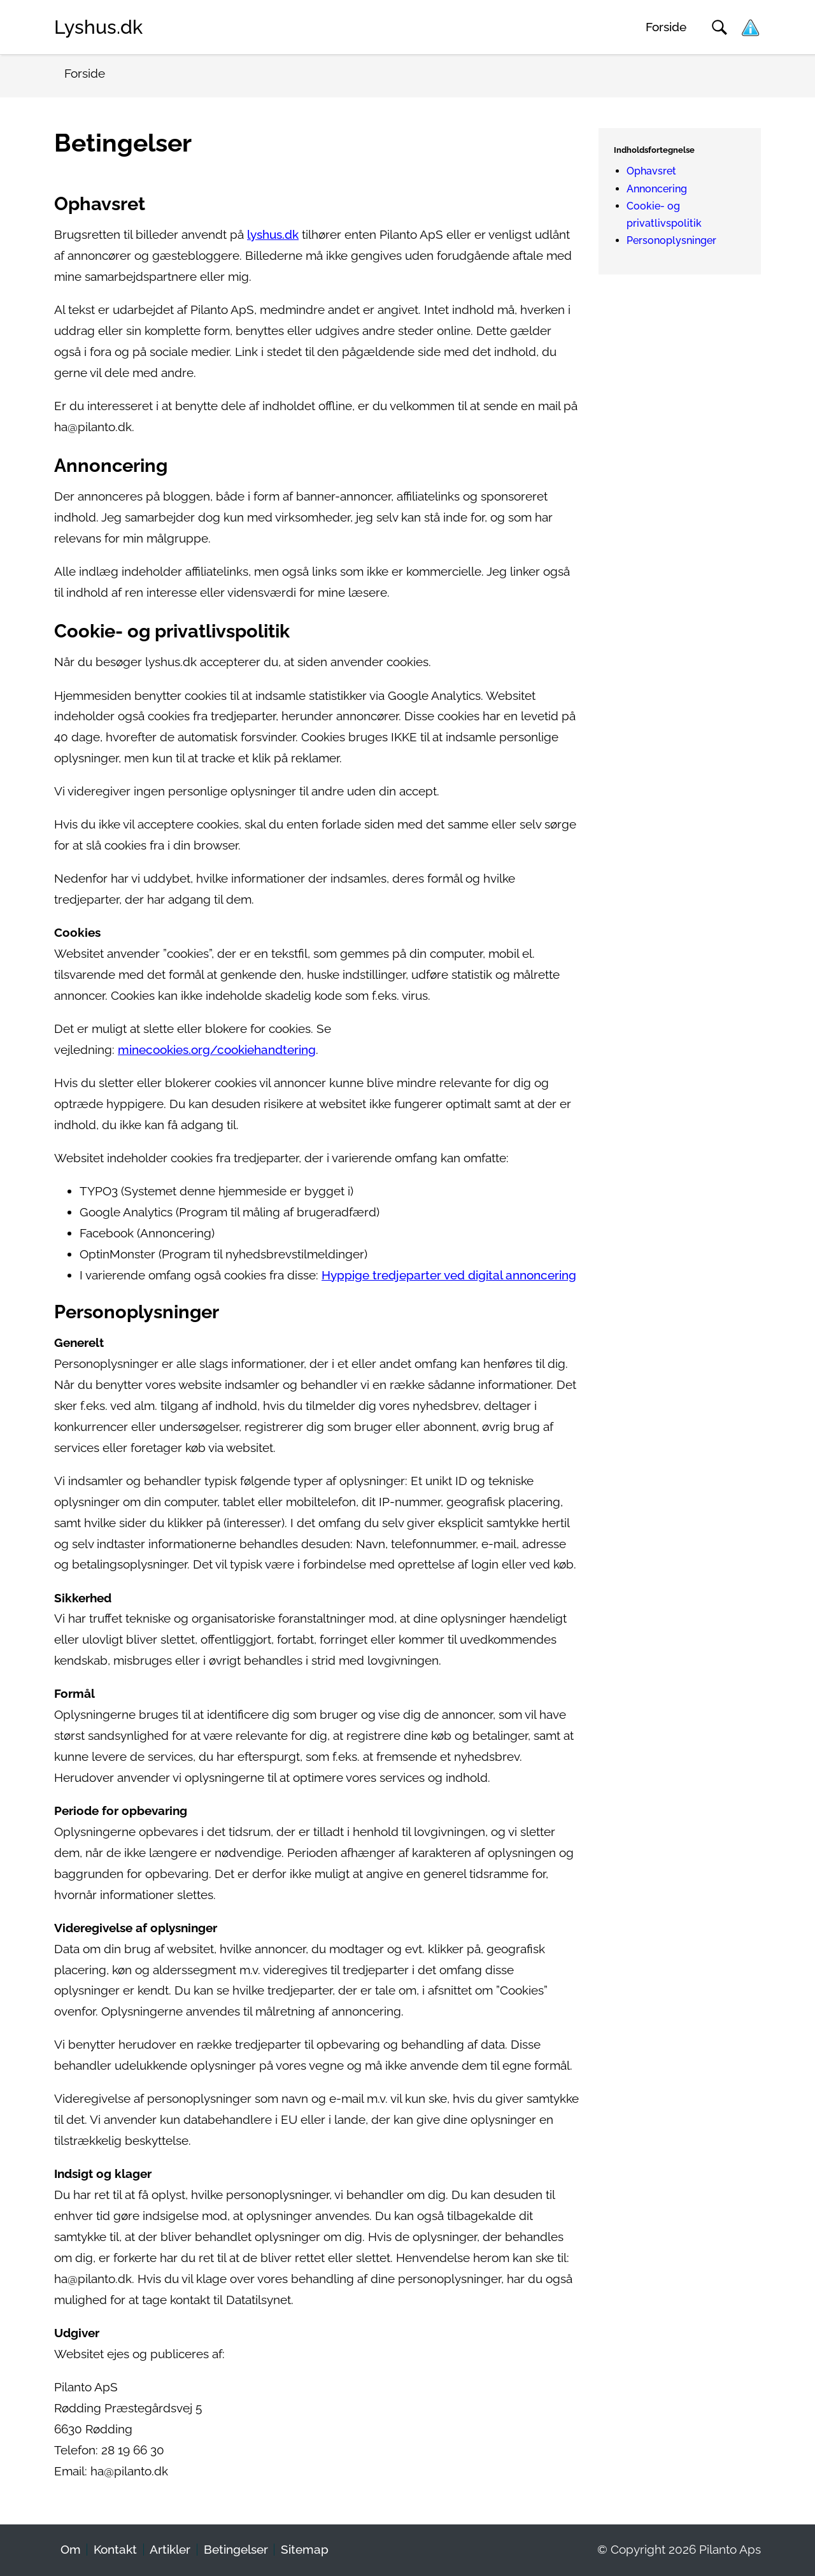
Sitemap (305, 2549)
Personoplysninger (671, 240)
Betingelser (236, 2549)
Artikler (170, 2549)
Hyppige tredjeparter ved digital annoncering (449, 1275)
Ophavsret (651, 171)
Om (70, 2549)
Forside (666, 27)
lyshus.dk (273, 234)
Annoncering (657, 189)
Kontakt (115, 2549)
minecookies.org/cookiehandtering (217, 1049)
